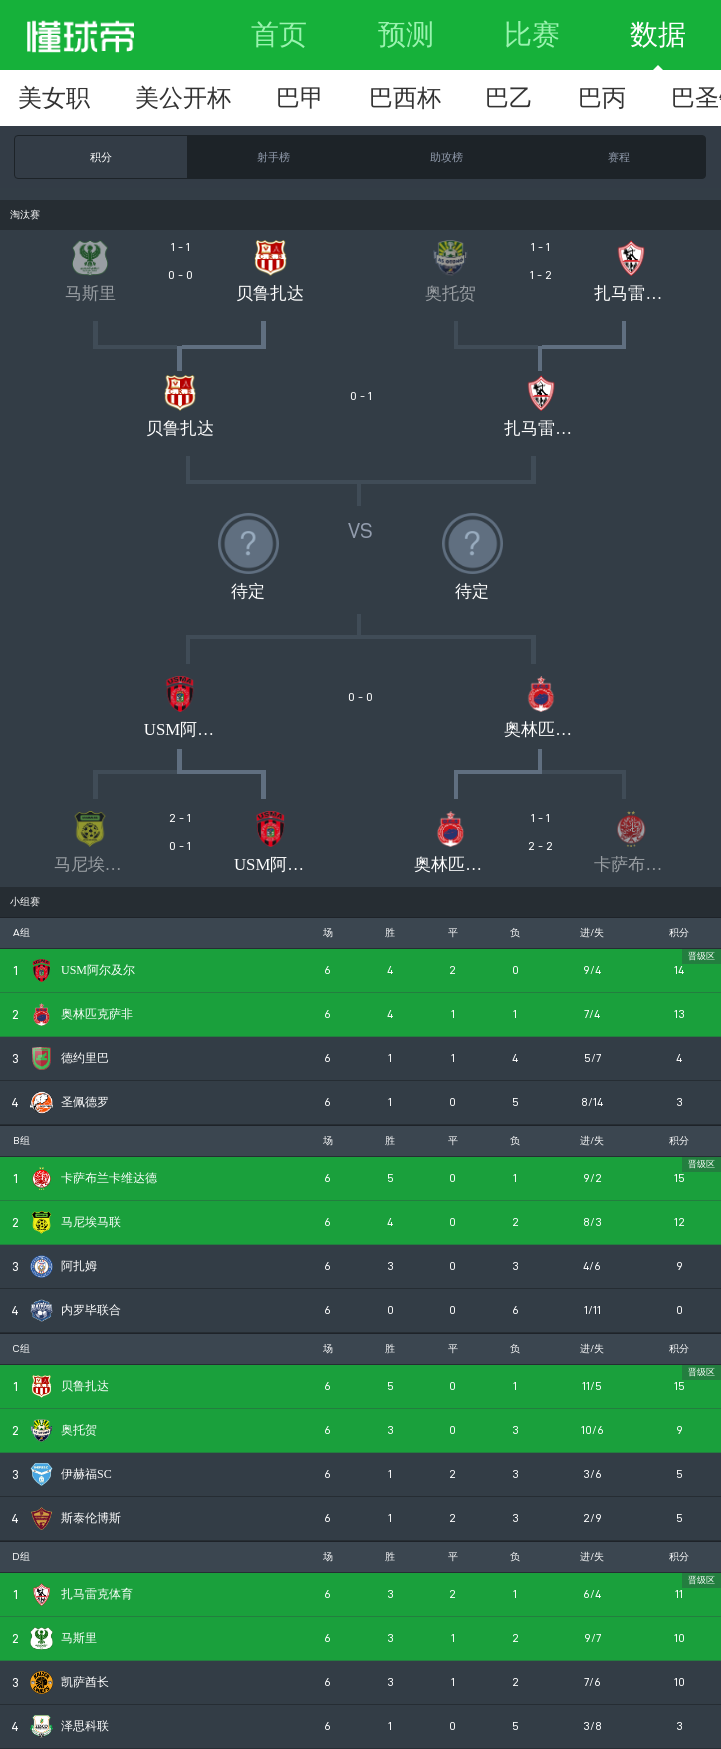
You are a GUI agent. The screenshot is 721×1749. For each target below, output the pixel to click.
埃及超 (290, 98)
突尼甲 (407, 98)
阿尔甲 (524, 98)
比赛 (532, 34)
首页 (279, 34)
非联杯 (56, 98)
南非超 (640, 98)
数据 (658, 34)
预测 (406, 34)
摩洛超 (173, 98)
